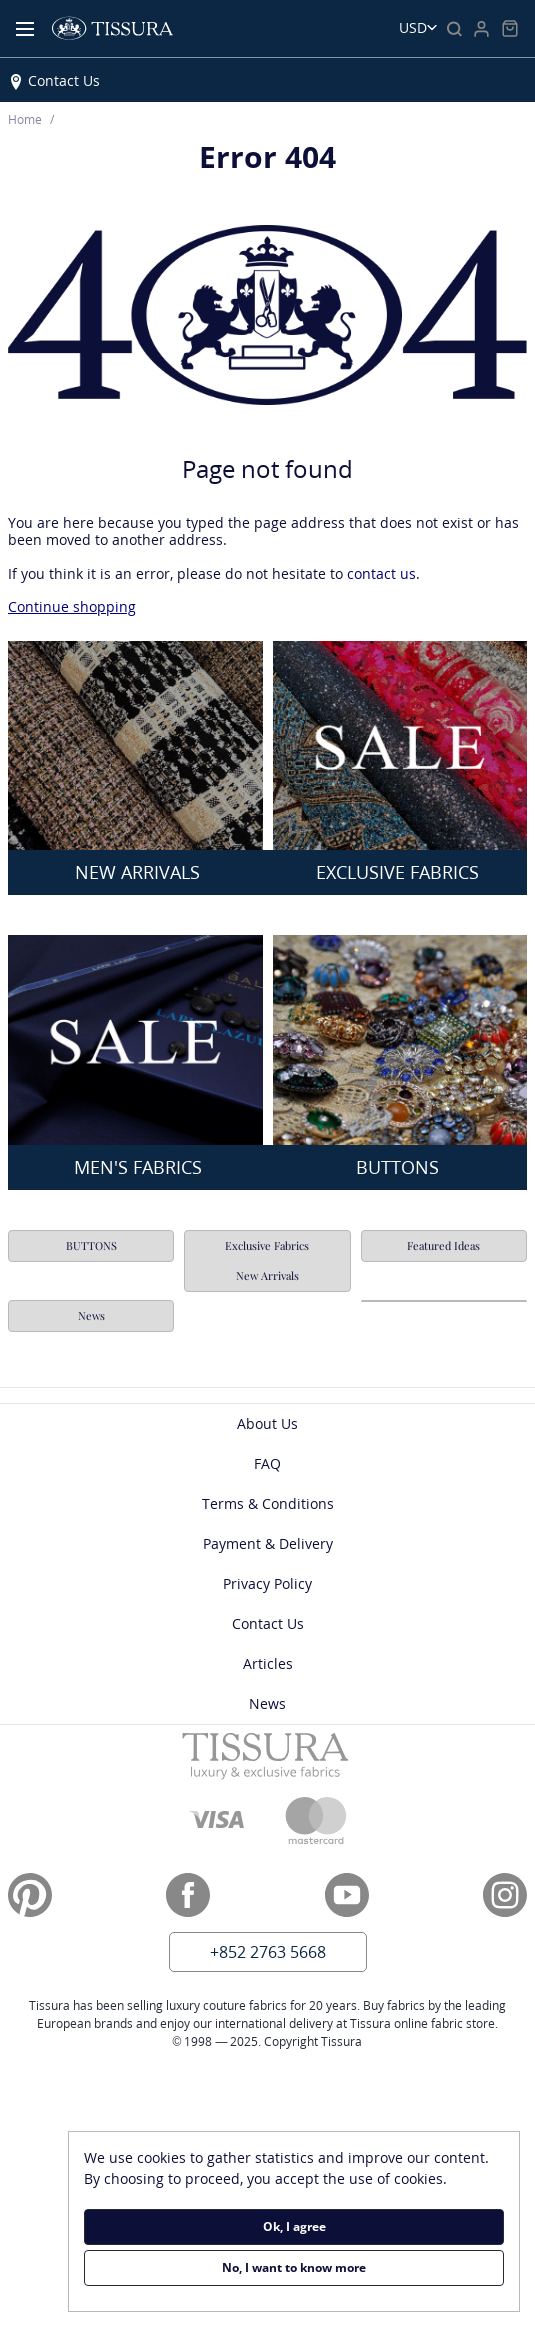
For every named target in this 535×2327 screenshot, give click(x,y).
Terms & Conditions (268, 1503)
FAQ (267, 1463)
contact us (381, 573)
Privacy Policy (267, 1583)
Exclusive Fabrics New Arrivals (267, 1260)
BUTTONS (91, 1245)
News (91, 1315)
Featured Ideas (443, 1245)
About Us (267, 1423)
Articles (268, 1663)
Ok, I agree (294, 2226)
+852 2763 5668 (268, 1952)
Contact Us (64, 80)
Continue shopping (72, 606)
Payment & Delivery (268, 1543)
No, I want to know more (294, 2267)
